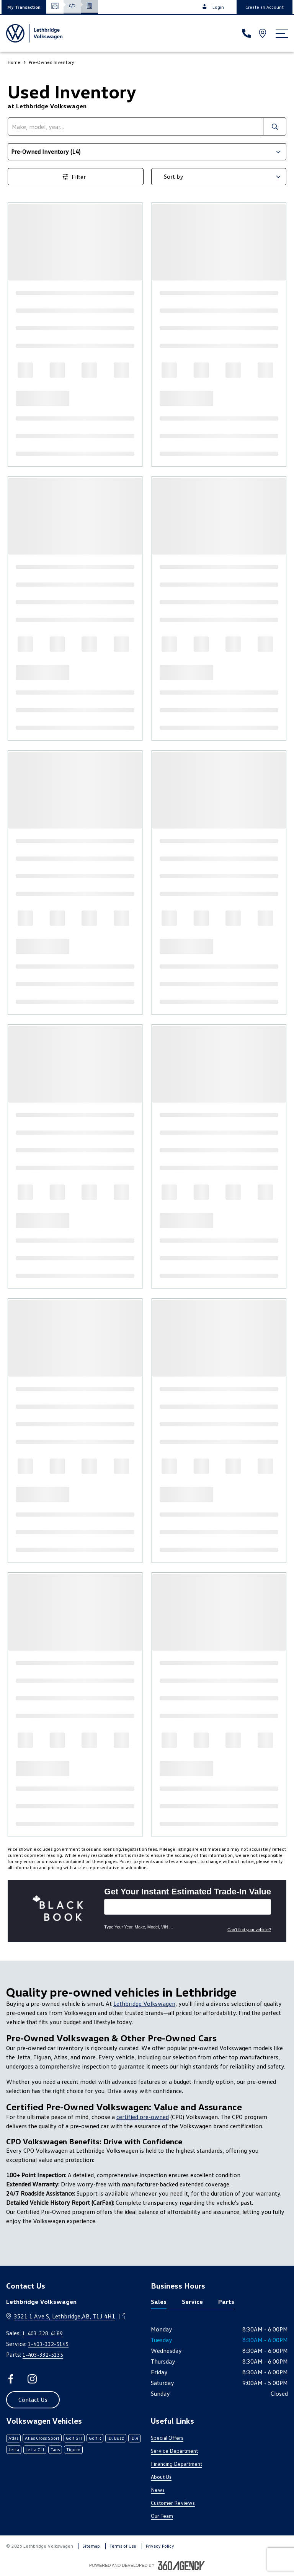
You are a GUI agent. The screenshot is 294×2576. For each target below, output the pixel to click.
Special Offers (167, 2437)
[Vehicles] (187, 1907)
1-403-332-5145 (48, 2344)
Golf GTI (74, 2438)
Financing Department (176, 2463)
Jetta (13, 2449)
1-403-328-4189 (42, 2333)
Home (14, 62)
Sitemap (91, 2546)
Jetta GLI (35, 2449)
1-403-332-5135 (43, 2354)
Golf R (95, 2438)
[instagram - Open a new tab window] (32, 2378)
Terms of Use (122, 2546)
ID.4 (135, 2438)
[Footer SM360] (181, 2565)
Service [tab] (192, 2301)
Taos (55, 2449)
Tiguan (73, 2449)
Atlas (13, 2438)
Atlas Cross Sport (42, 2438)
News (158, 2489)
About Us (161, 2476)
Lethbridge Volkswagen (144, 2003)
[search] (135, 126)
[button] (24, 7)
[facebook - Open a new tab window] (10, 2378)
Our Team (162, 2515)
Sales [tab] (159, 2301)
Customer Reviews (173, 2502)
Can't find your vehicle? (249, 1929)
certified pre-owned (142, 2117)
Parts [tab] (226, 2301)
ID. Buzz (116, 2438)
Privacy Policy (160, 2546)
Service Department (174, 2450)
